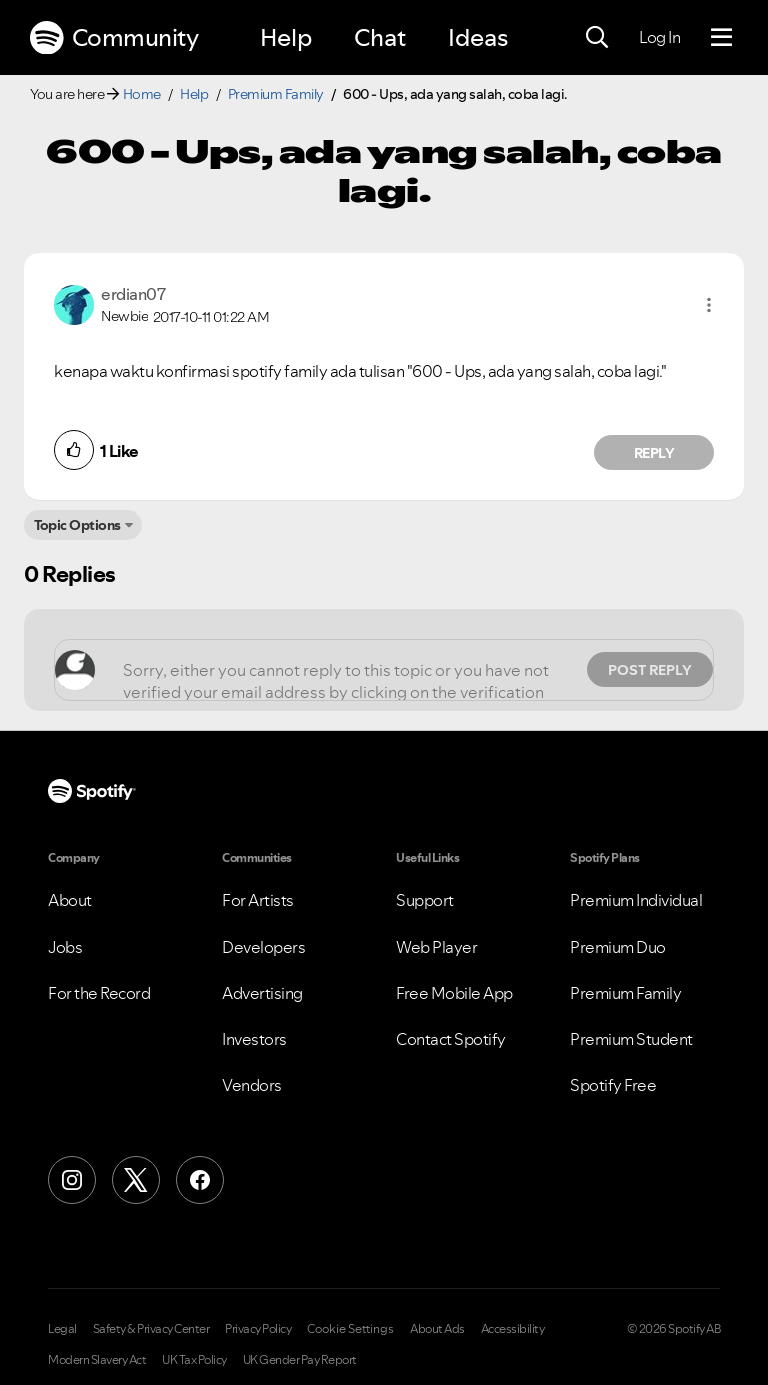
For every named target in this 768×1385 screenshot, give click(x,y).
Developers (263, 947)
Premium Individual (636, 900)
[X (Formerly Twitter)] (136, 1180)
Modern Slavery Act (97, 1360)
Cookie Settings (350, 1329)
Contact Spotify (451, 1039)
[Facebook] (200, 1180)
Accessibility (513, 1329)
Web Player (436, 947)
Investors (254, 1039)
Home (142, 94)
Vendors (252, 1085)
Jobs (65, 947)
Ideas (478, 37)
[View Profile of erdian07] (133, 294)
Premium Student (631, 1039)
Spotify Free (613, 1085)
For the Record (99, 993)
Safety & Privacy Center (151, 1329)
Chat (380, 37)
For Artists (258, 900)
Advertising (262, 993)
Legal (62, 1329)
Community (114, 38)
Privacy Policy (258, 1329)
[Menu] (721, 38)
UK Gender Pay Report (300, 1360)
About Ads (437, 1329)
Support (425, 900)
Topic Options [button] (77, 525)
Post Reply (650, 670)
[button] (709, 305)
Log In (659, 37)
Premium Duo (618, 947)
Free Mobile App (454, 993)
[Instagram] (72, 1180)
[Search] (597, 38)
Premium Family (276, 94)
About (70, 900)
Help (286, 37)
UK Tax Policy (194, 1360)
